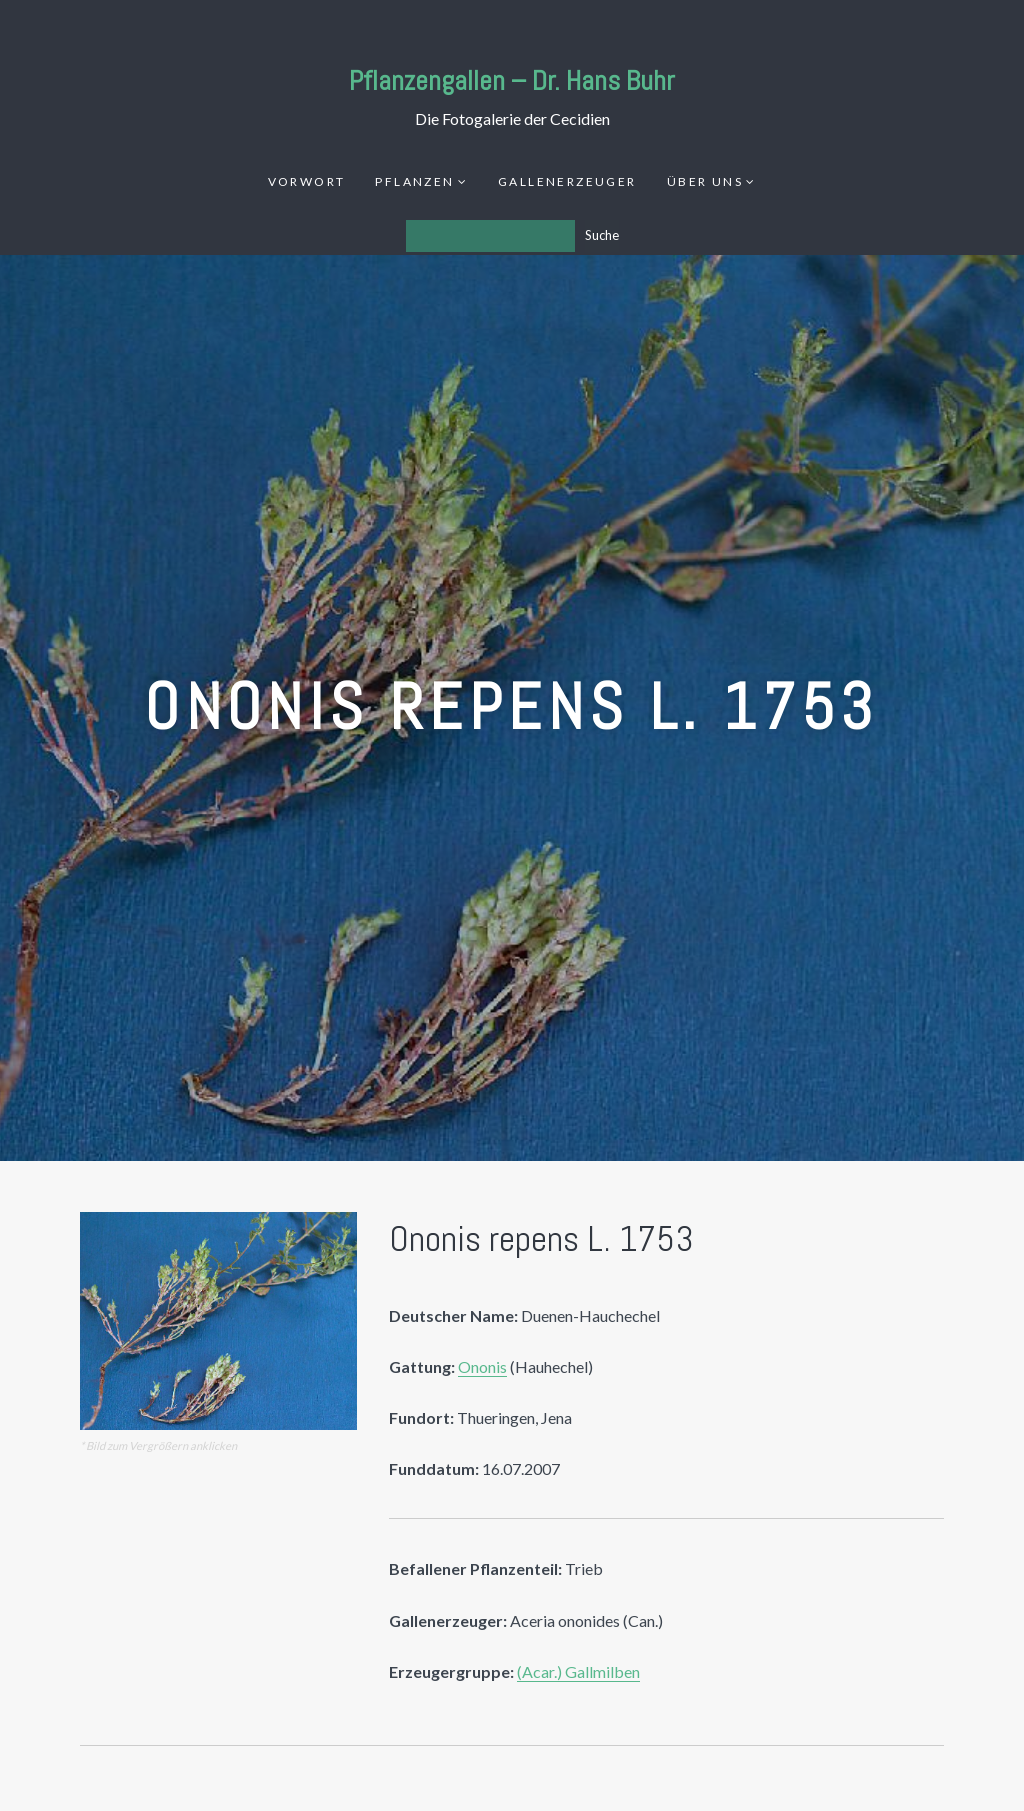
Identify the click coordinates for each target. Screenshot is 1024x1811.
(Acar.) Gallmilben (578, 1671)
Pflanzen (414, 181)
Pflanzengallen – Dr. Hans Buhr (512, 80)
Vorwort (307, 181)
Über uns (705, 181)
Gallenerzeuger (567, 181)
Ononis (482, 1366)
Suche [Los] (602, 235)
